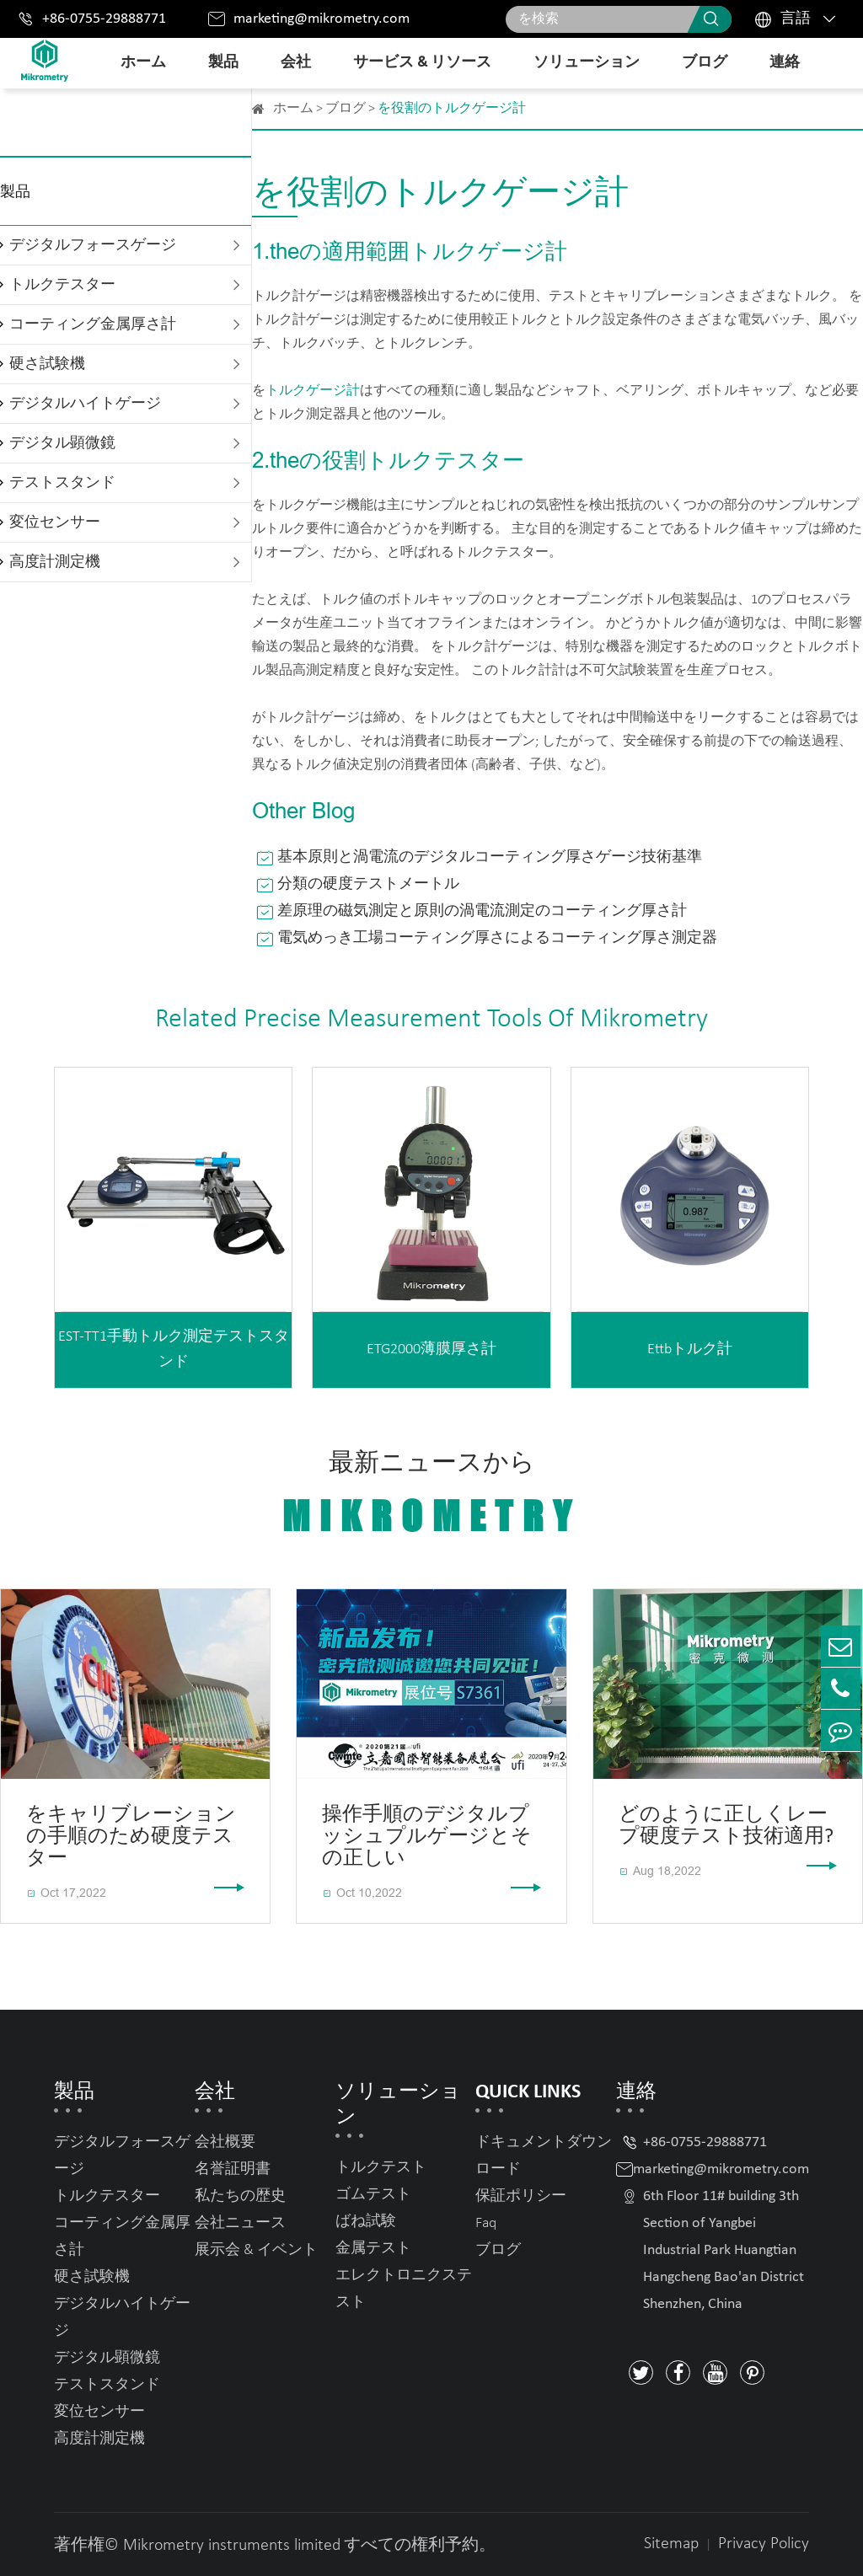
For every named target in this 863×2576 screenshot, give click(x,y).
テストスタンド (62, 483)
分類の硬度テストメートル (368, 884)
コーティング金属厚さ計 (92, 325)
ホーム (143, 63)
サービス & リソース (422, 63)
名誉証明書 (233, 2169)
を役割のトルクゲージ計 (452, 108)
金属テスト (373, 2249)
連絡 (784, 63)
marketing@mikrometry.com (321, 19)
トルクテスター (62, 285)
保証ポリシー (520, 2196)
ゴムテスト (373, 2195)
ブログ (704, 63)
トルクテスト (380, 2168)
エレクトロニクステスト (403, 2289)
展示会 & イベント (256, 2250)
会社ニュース (240, 2223)
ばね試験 (365, 2222)
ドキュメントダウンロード (543, 2155)
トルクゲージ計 (312, 391)
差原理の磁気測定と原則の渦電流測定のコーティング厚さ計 (482, 911)
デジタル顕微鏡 (62, 444)
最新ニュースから (431, 1495)
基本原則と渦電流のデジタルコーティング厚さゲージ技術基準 (489, 857)
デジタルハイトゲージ (85, 404)
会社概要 (225, 2142)
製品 (223, 63)
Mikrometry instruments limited (231, 2545)
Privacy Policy (763, 2544)
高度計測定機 (54, 562)
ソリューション (586, 63)
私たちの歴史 (240, 2196)
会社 (296, 63)
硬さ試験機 (47, 364)
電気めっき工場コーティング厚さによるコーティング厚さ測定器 (497, 938)
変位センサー (54, 523)
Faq (485, 2223)
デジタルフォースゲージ (92, 246)
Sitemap (671, 2544)
